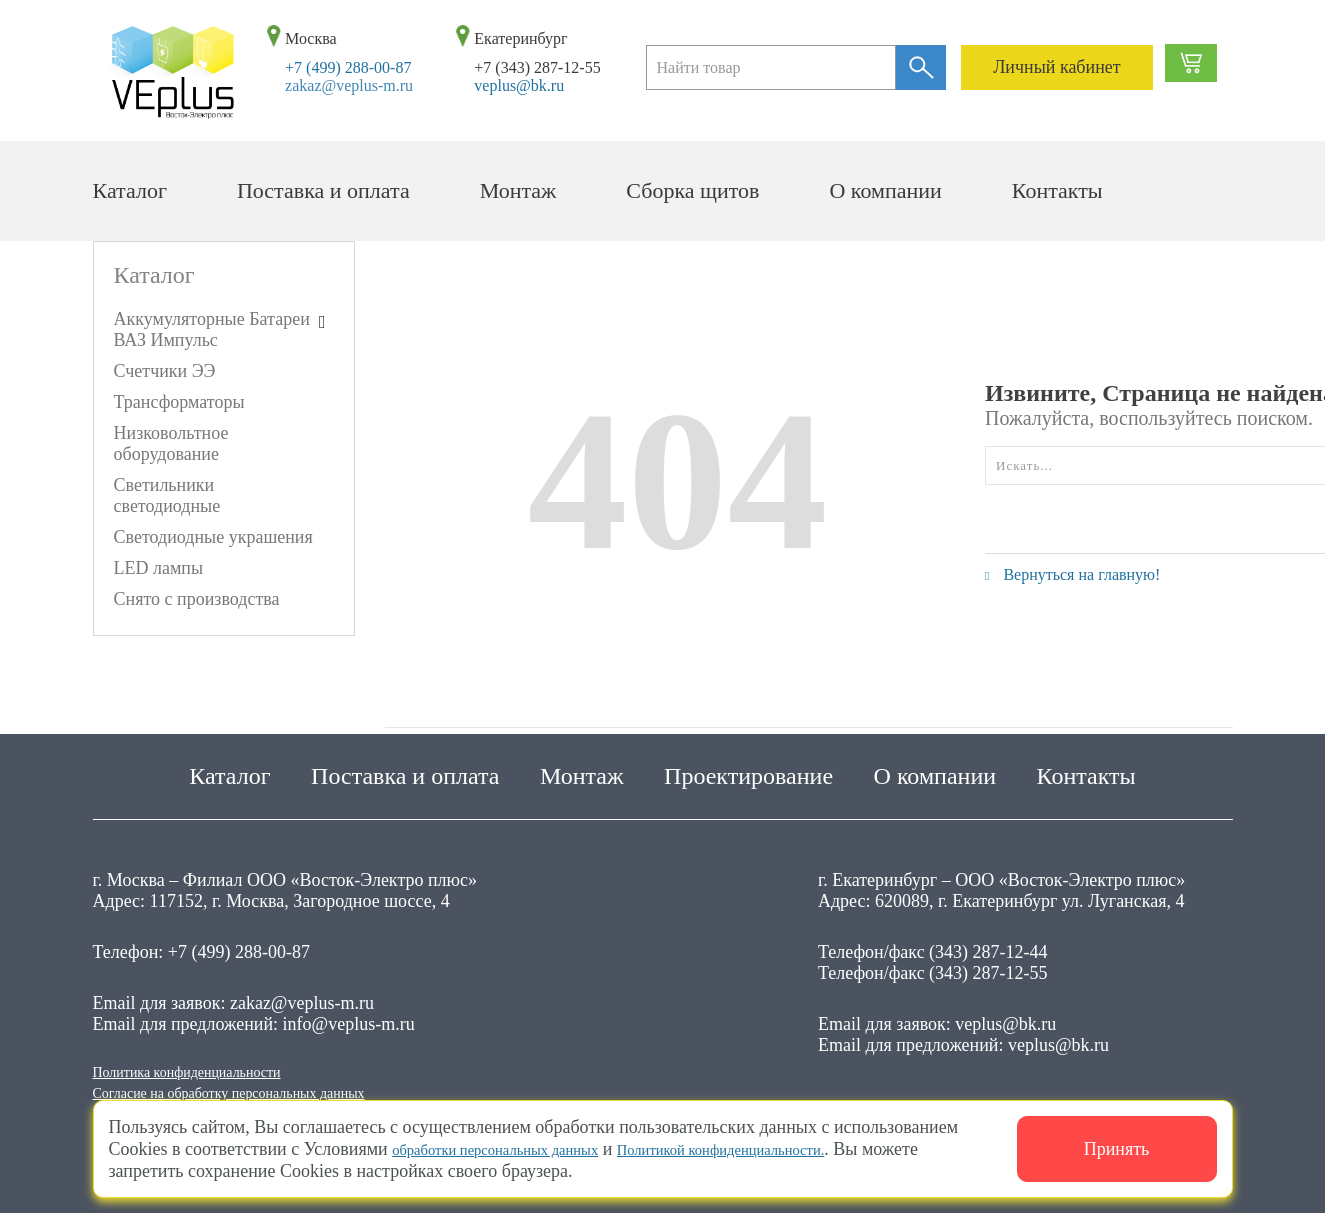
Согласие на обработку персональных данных (268, 1091)
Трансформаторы (179, 402)
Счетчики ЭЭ (165, 371)
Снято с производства (197, 599)
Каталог (130, 190)
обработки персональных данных (519, 1149)
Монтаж (518, 190)
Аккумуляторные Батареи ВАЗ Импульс (212, 329)
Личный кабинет (1057, 67)
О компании (885, 190)
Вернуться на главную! (1072, 574)
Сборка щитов (692, 190)
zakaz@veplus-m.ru (349, 85)
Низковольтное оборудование (171, 443)
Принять (1117, 1149)
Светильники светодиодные (167, 495)
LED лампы (159, 568)
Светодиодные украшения (213, 537)
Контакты (1057, 190)
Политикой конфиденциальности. (794, 1149)
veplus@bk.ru (519, 85)
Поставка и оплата (323, 190)
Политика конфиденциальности (214, 1065)
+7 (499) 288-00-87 (348, 67)
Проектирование (748, 766)
